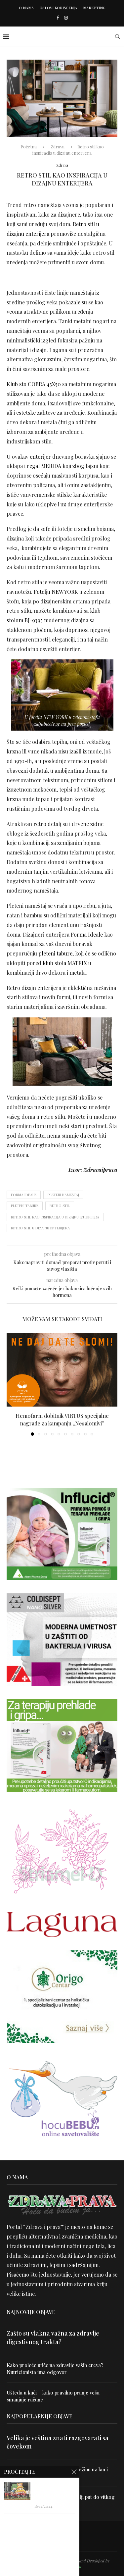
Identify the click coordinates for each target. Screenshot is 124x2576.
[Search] (117, 36)
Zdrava (57, 146)
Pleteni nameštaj (63, 1194)
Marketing (94, 7)
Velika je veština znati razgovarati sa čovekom (57, 2442)
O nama (26, 7)
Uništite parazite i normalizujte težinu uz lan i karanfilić (57, 2473)
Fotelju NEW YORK (56, 591)
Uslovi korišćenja (58, 7)
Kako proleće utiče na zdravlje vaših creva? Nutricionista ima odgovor (55, 2368)
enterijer (40, 456)
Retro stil (60, 1205)
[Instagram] (66, 17)
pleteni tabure (55, 953)
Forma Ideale (87, 934)
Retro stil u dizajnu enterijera (40, 1227)
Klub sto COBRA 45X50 (34, 384)
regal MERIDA (44, 465)
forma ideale (23, 1194)
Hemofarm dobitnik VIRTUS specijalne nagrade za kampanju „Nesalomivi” (62, 1419)
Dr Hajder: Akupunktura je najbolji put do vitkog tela (61, 2500)
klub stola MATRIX (65, 962)
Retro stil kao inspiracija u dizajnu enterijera (55, 1216)
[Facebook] (58, 17)
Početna (29, 146)
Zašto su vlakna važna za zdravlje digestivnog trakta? (53, 2337)
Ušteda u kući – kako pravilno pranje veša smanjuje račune (53, 2396)
